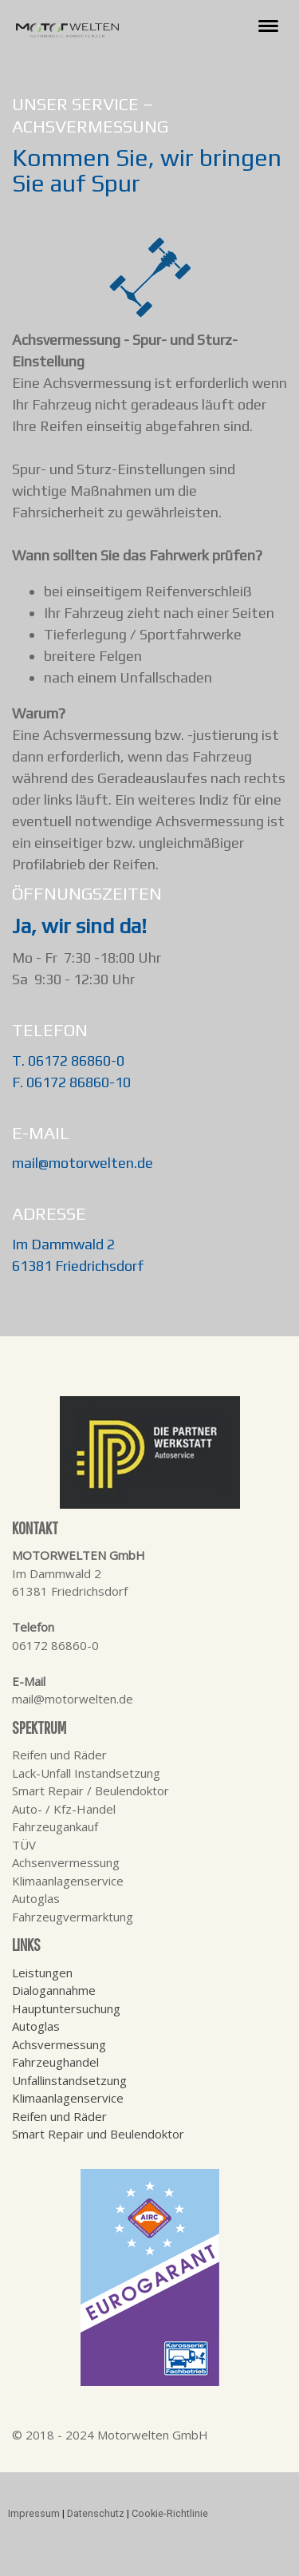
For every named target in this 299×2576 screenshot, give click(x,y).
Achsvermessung (59, 2044)
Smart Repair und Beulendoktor (98, 2134)
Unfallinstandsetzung (69, 2080)
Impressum (34, 2513)
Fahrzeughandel (55, 2062)
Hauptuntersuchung (66, 2008)
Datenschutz (95, 2513)
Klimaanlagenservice (68, 2098)
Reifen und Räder (59, 2116)
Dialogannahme (54, 1990)
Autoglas (36, 2026)
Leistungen (42, 1972)
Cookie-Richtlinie (170, 2513)
